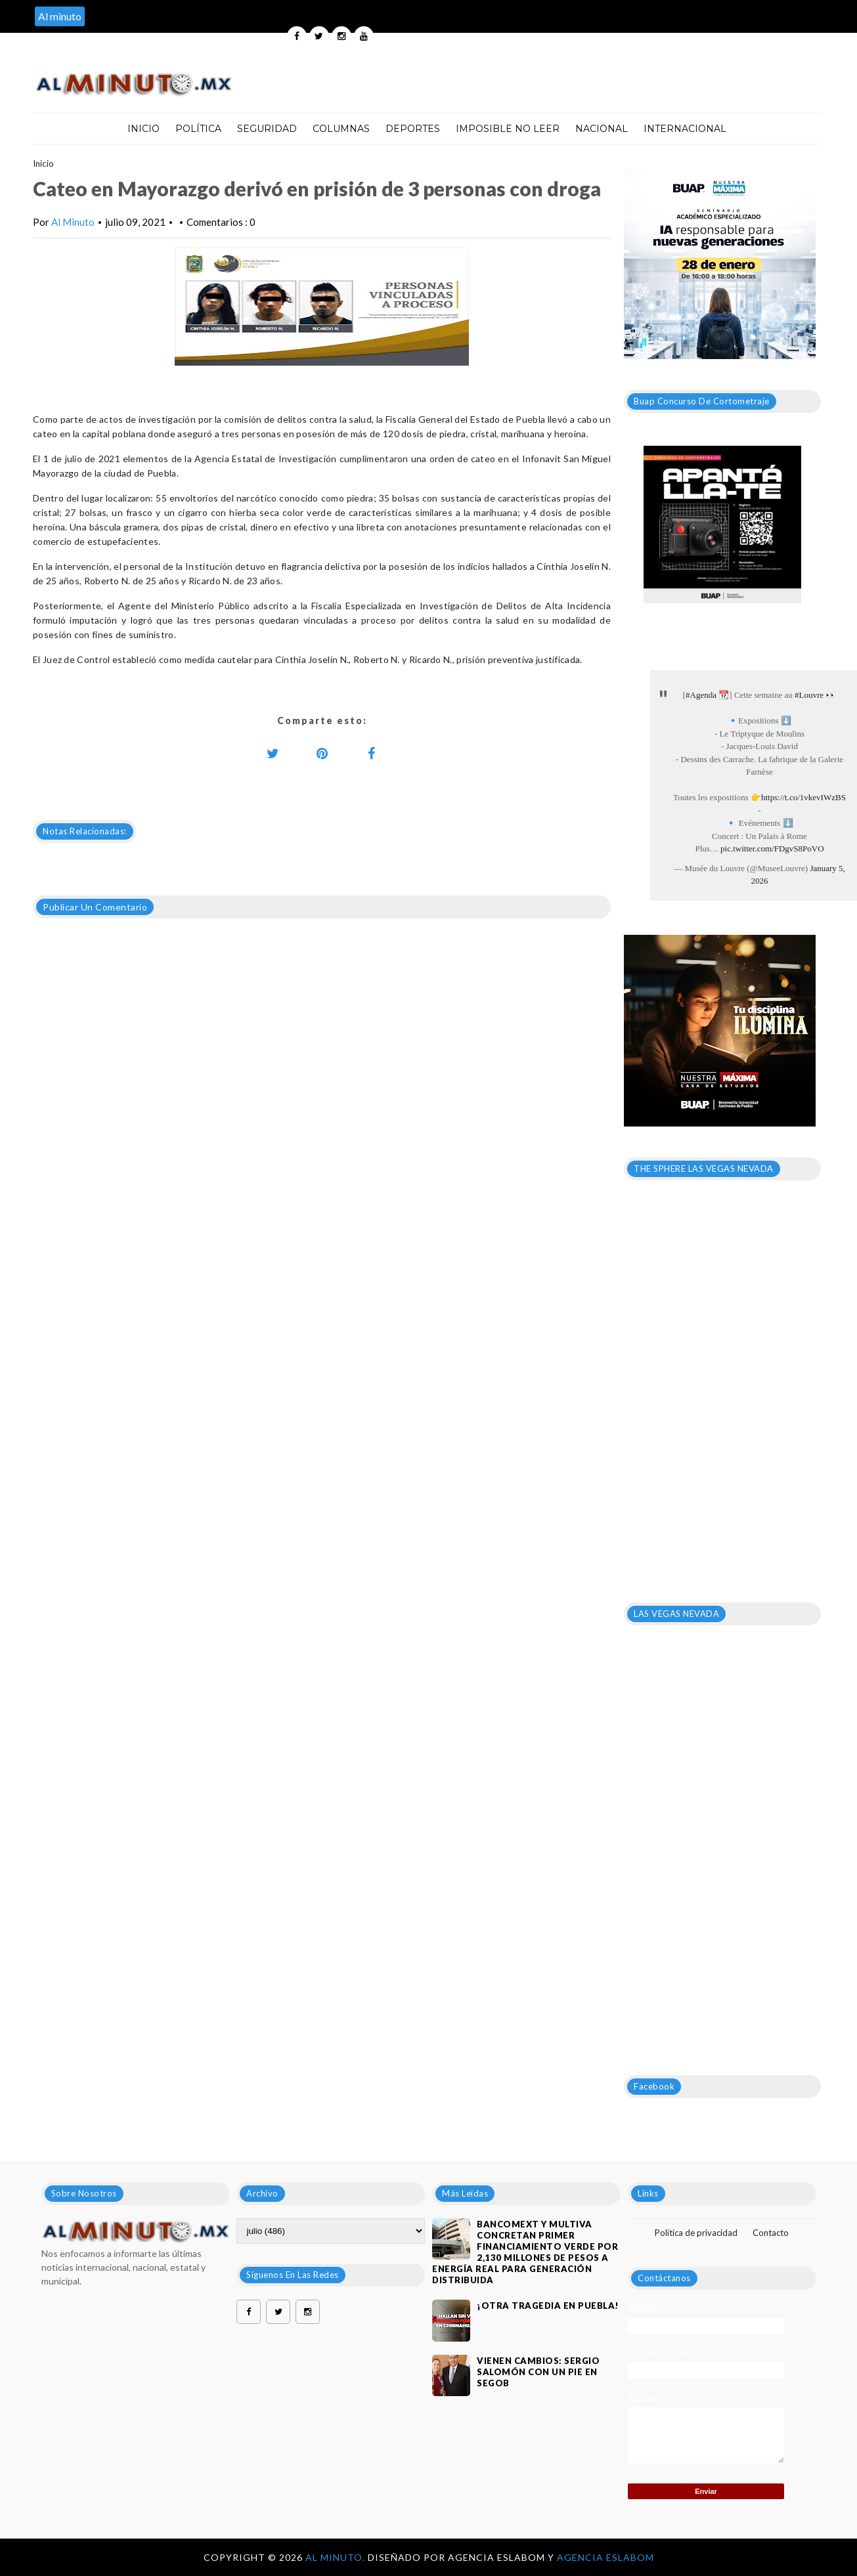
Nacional (601, 129)
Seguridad (267, 129)
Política (198, 129)
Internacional (685, 129)
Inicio (143, 129)
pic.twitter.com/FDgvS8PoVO (772, 848)
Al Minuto (73, 222)
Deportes (412, 129)
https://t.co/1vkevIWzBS (803, 797)
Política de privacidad (696, 2232)
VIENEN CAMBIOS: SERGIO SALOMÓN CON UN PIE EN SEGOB (538, 2371)
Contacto (771, 2232)
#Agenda (701, 695)
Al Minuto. (336, 2557)
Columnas (341, 129)
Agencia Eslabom (605, 2557)
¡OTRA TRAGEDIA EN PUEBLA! (548, 2305)
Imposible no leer (508, 129)
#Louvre (809, 695)
